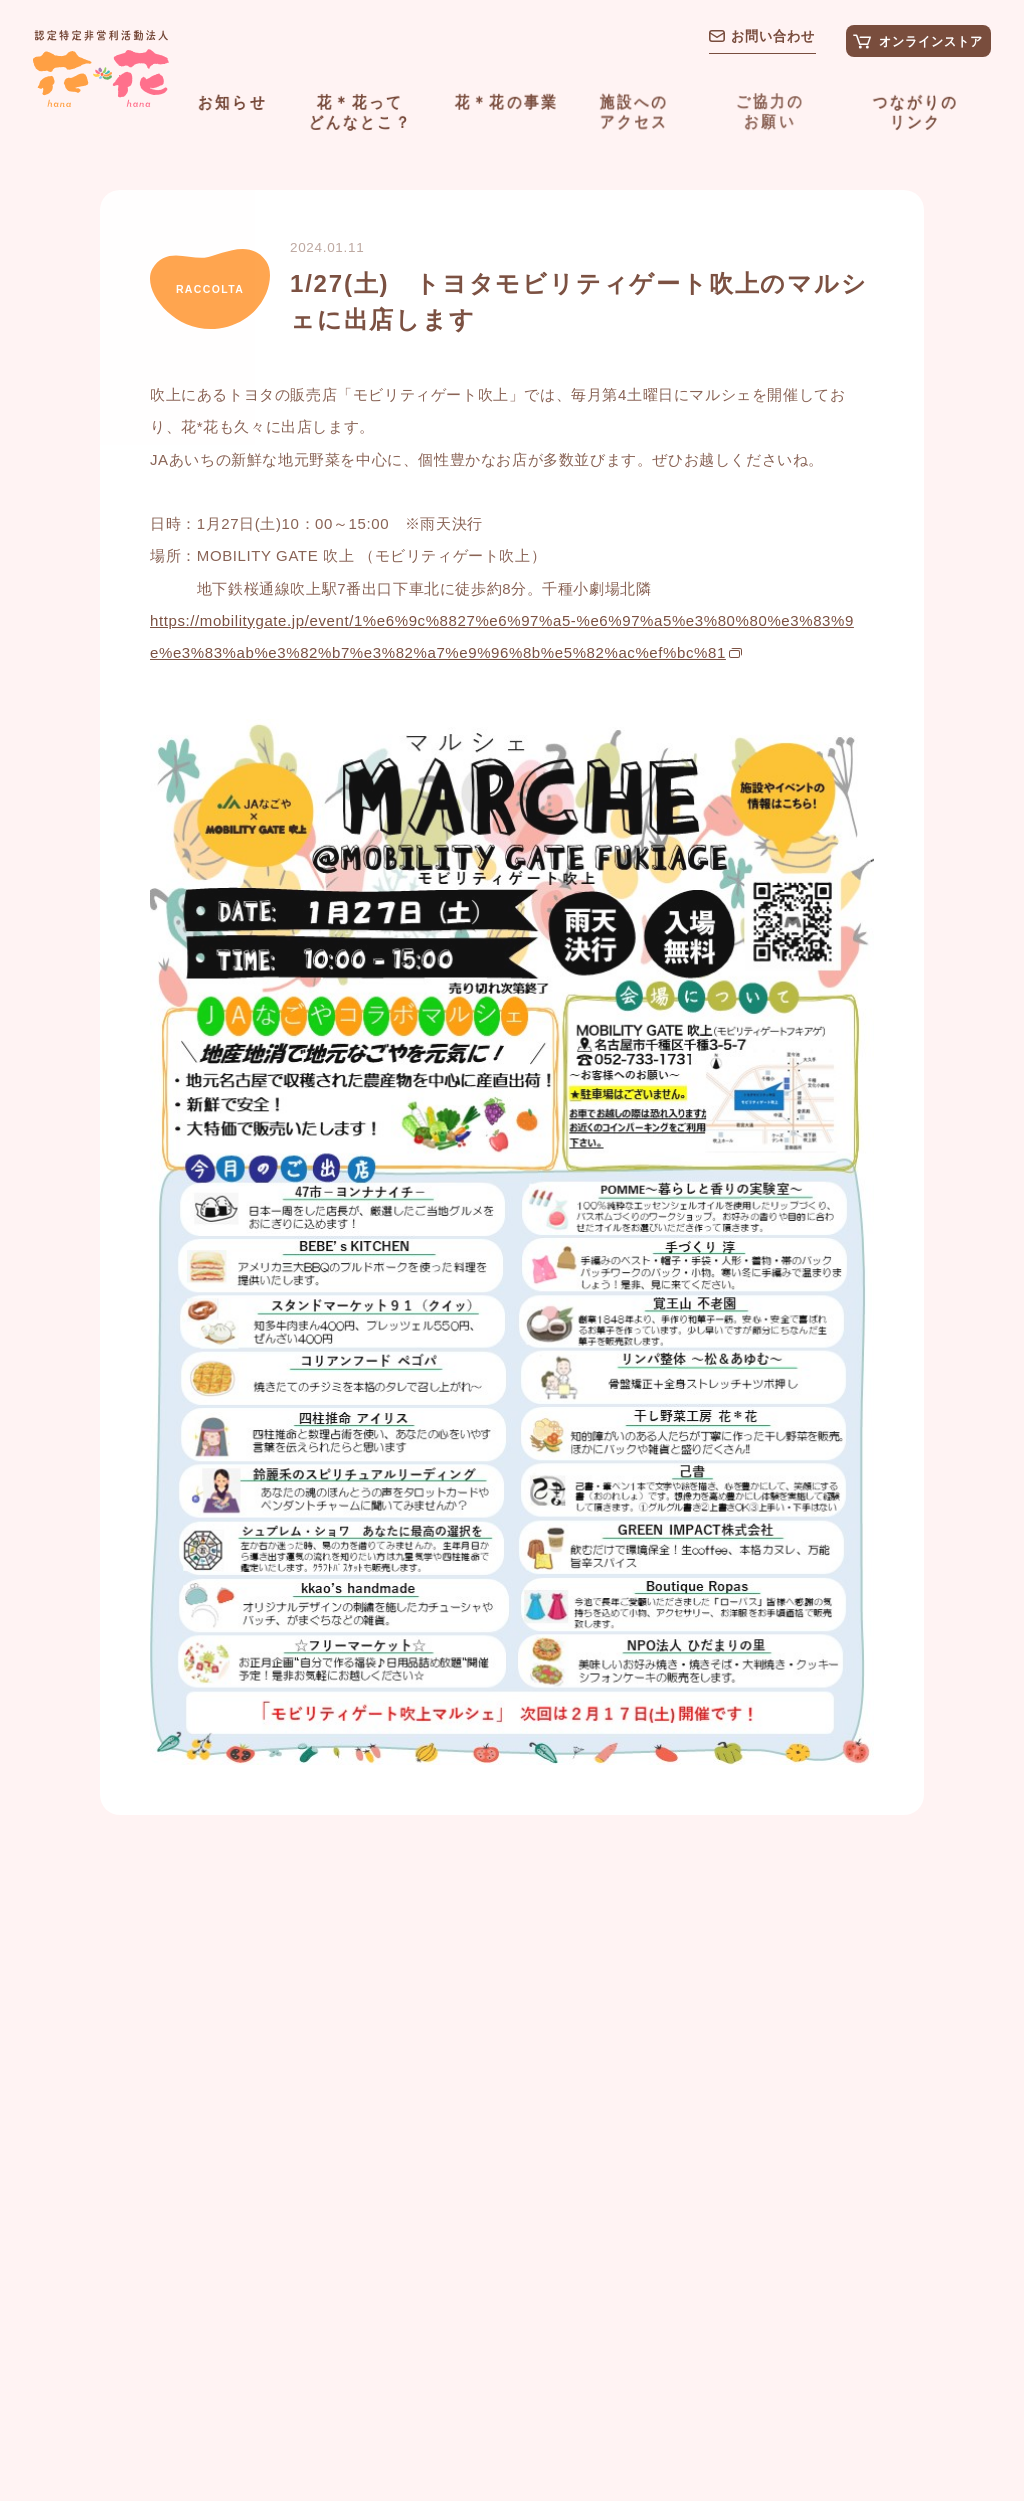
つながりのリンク (915, 111)
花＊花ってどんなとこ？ (360, 111)
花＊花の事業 (507, 101)
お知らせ (232, 101)
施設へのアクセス (634, 110)
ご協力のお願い (769, 110)
